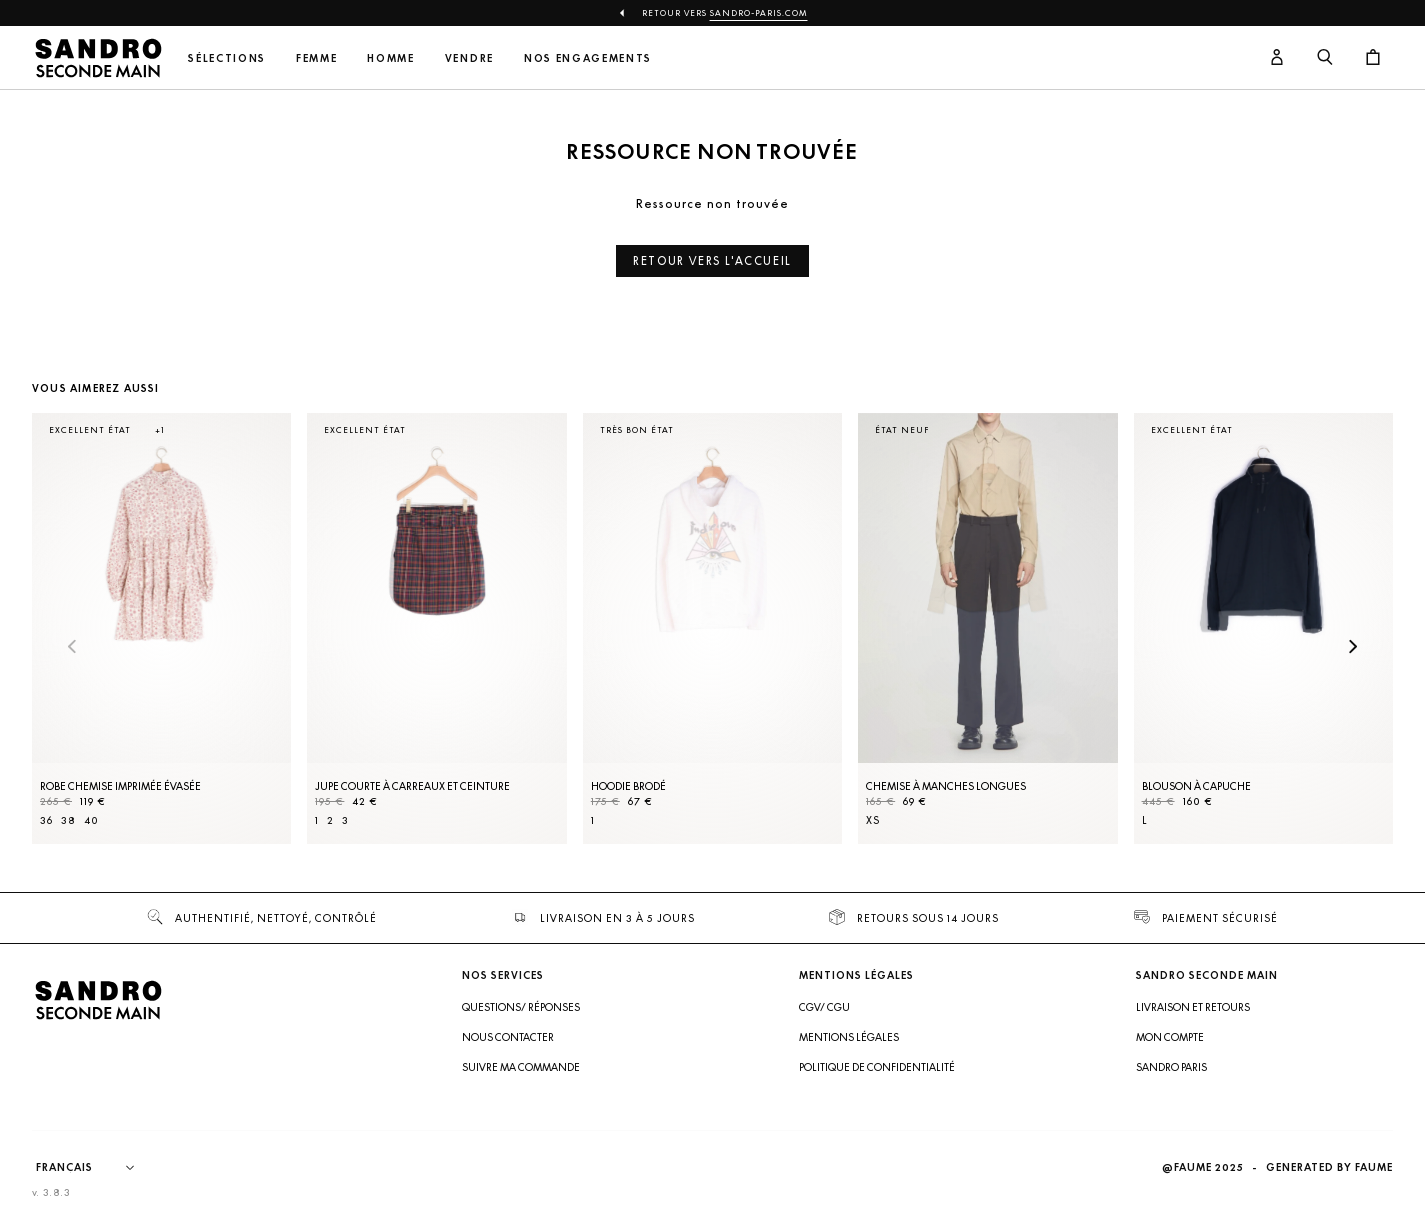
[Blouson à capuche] (1263, 628)
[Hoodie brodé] (712, 628)
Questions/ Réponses (521, 1007)
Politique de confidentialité (877, 1067)
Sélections (227, 58)
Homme (390, 58)
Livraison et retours (1193, 1007)
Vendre (469, 58)
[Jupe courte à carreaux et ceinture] (436, 628)
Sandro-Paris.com (759, 13)
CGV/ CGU (824, 1007)
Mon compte (1170, 1037)
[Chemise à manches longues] (987, 628)
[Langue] (95, 1168)
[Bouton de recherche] (1325, 58)
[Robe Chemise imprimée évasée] (161, 628)
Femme (316, 58)
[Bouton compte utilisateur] (1277, 58)
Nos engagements (588, 58)
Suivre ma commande (521, 1067)
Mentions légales (849, 1037)
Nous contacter (508, 1037)
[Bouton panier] (1373, 58)
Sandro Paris (1171, 1067)
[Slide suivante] (1353, 648)
